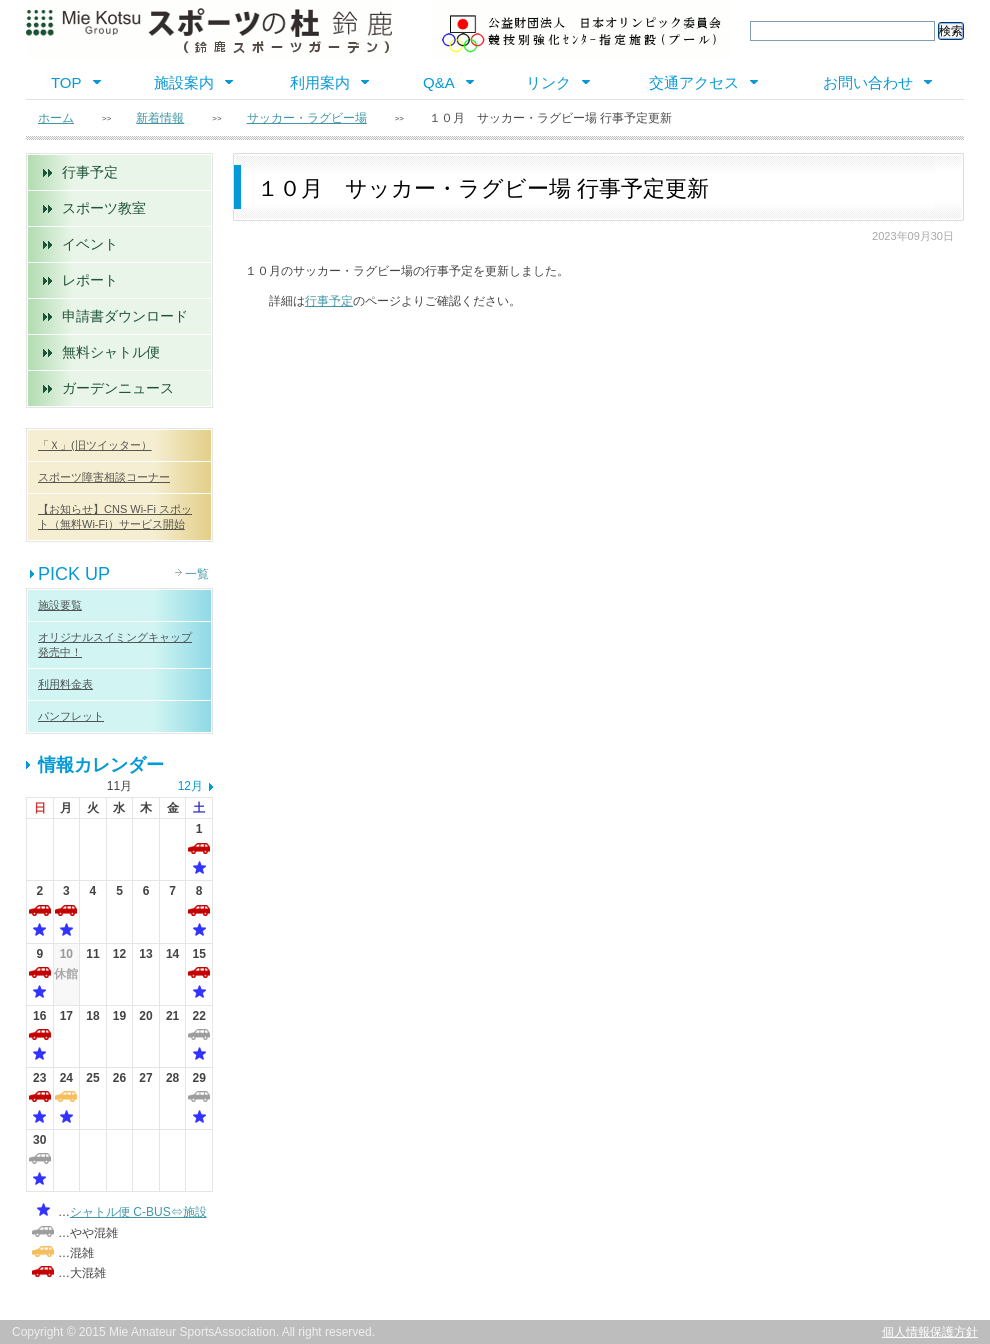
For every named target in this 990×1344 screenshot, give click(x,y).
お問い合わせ (868, 82)
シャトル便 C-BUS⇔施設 (138, 1212)
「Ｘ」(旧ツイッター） (95, 445)
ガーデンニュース (118, 388)
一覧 (197, 574)
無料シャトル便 (111, 352)
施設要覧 (60, 605)
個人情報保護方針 (930, 1332)
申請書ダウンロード (125, 316)
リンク (548, 82)
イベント (90, 244)
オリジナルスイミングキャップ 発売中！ (115, 644)
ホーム (56, 118)
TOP (66, 82)
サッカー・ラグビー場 (307, 118)
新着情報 (160, 118)
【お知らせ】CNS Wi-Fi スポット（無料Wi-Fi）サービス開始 (115, 516)
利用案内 (320, 82)
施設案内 (184, 82)
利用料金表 (65, 684)
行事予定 (90, 172)
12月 (190, 786)
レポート (90, 280)
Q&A (439, 82)
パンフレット (71, 716)
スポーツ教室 (104, 208)
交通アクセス (694, 82)
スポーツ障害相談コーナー (104, 477)
